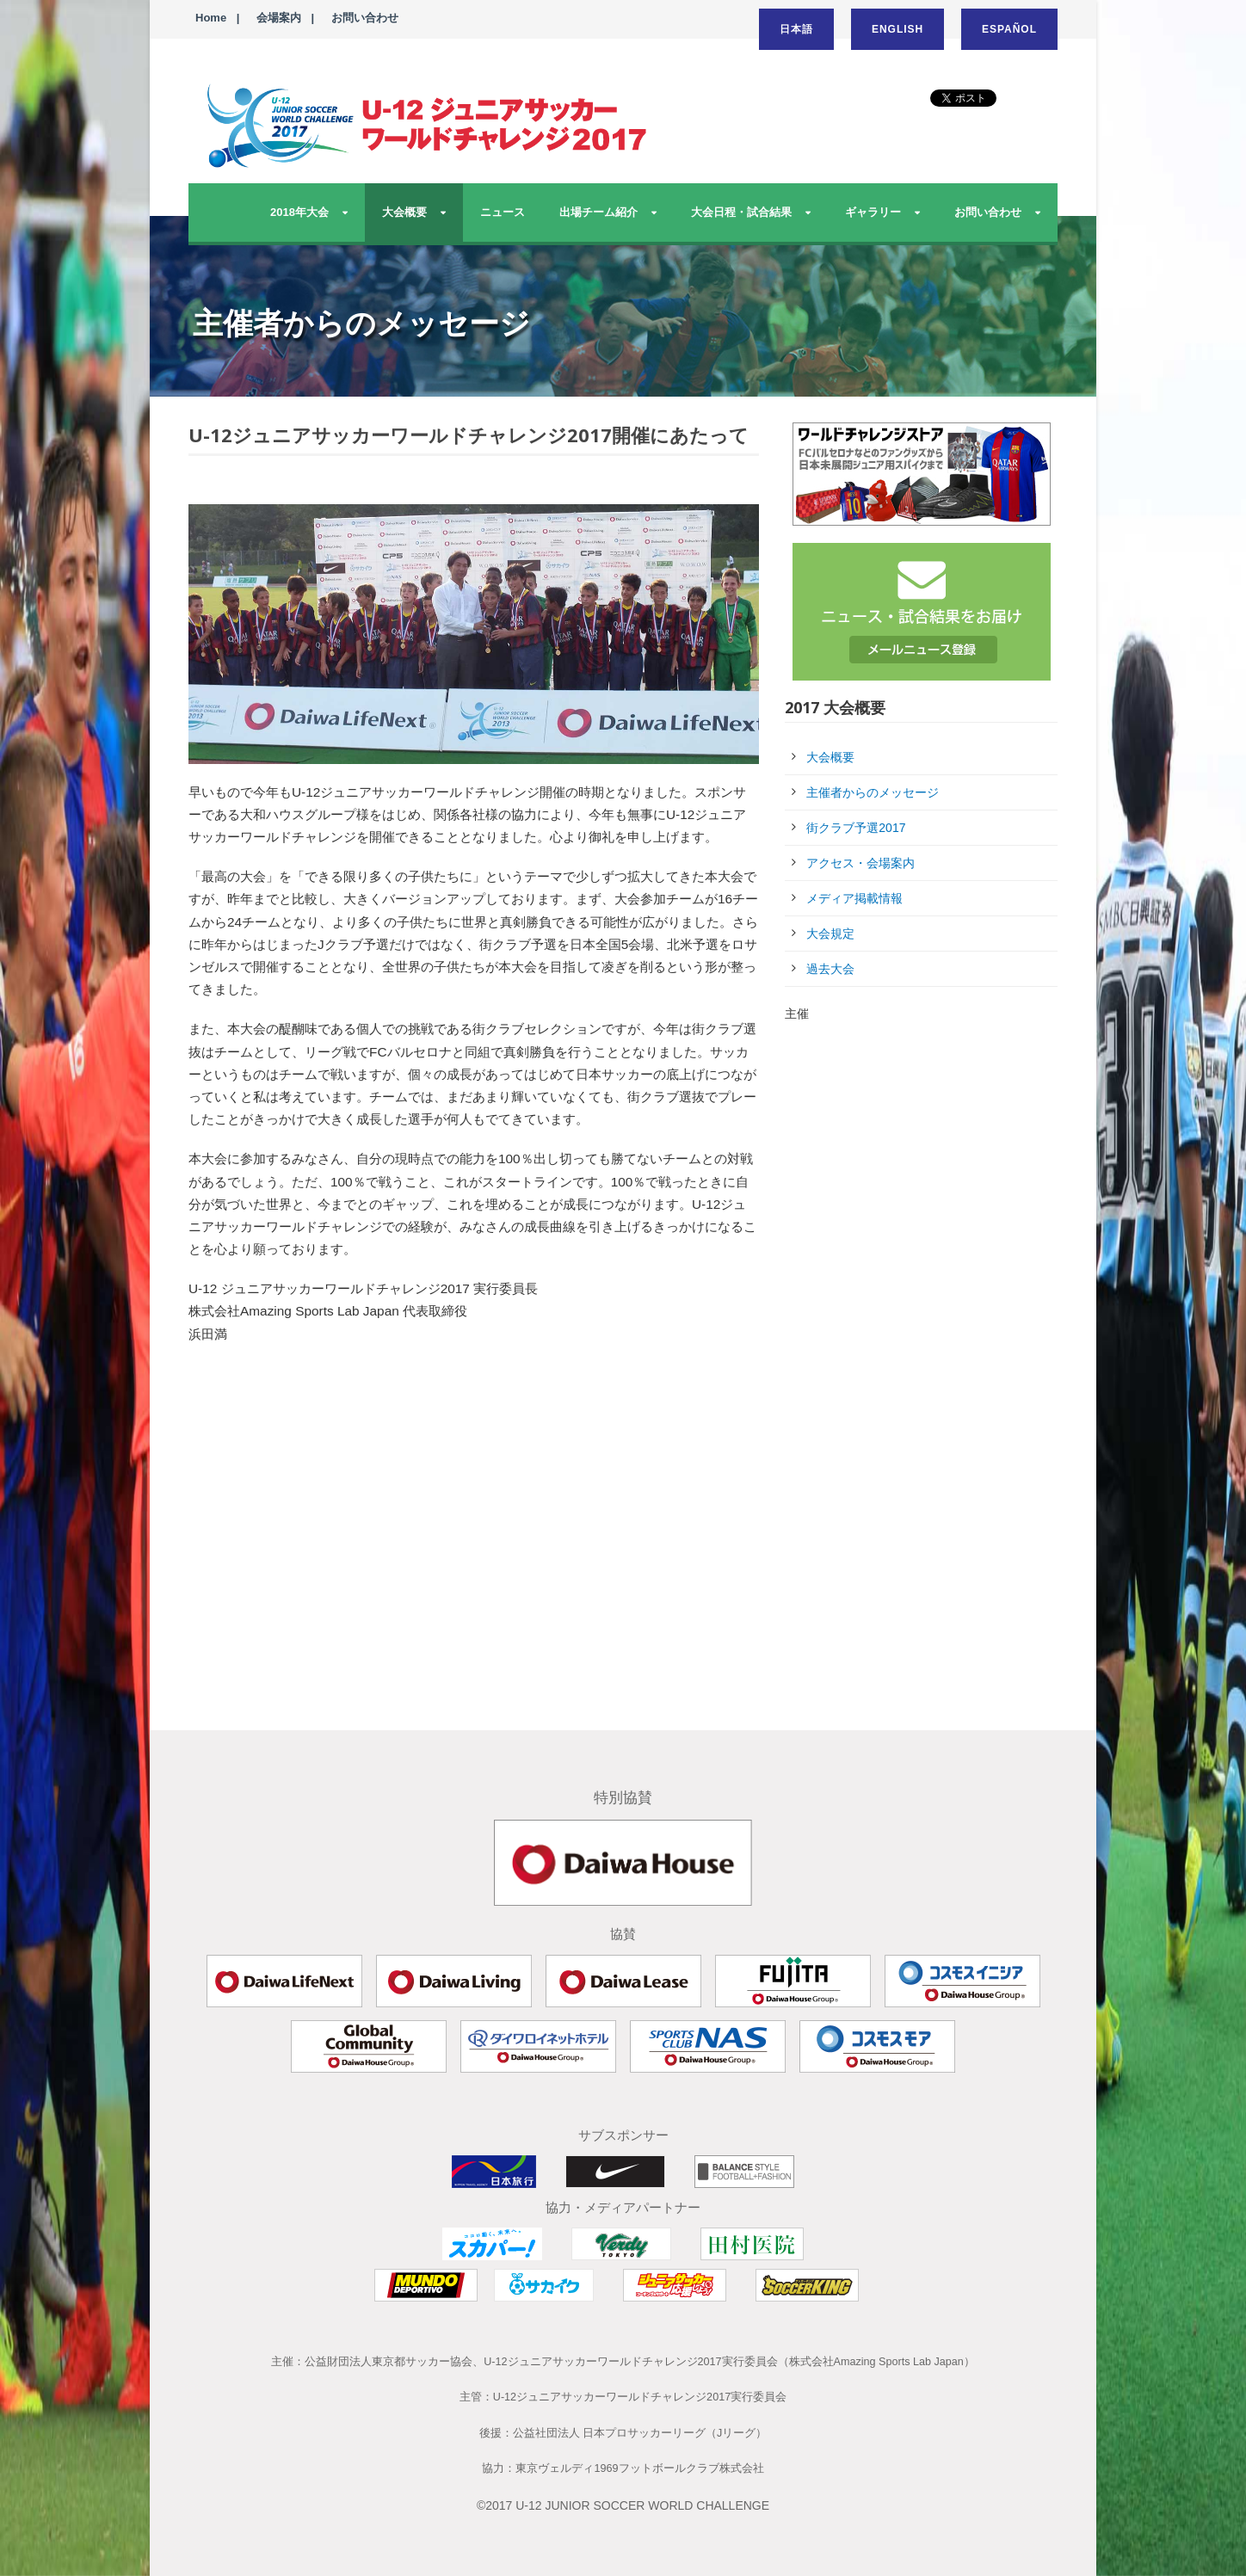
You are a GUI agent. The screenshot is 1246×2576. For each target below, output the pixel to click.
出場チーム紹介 (598, 212)
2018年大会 (299, 212)
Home (210, 17)
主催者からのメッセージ (872, 792)
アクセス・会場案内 (860, 863)
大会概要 (404, 212)
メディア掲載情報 (854, 898)
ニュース (502, 212)
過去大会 (830, 969)
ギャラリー (873, 212)
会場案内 (278, 17)
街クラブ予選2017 (855, 828)
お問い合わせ (364, 17)
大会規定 (830, 933)
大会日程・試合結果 (741, 212)
